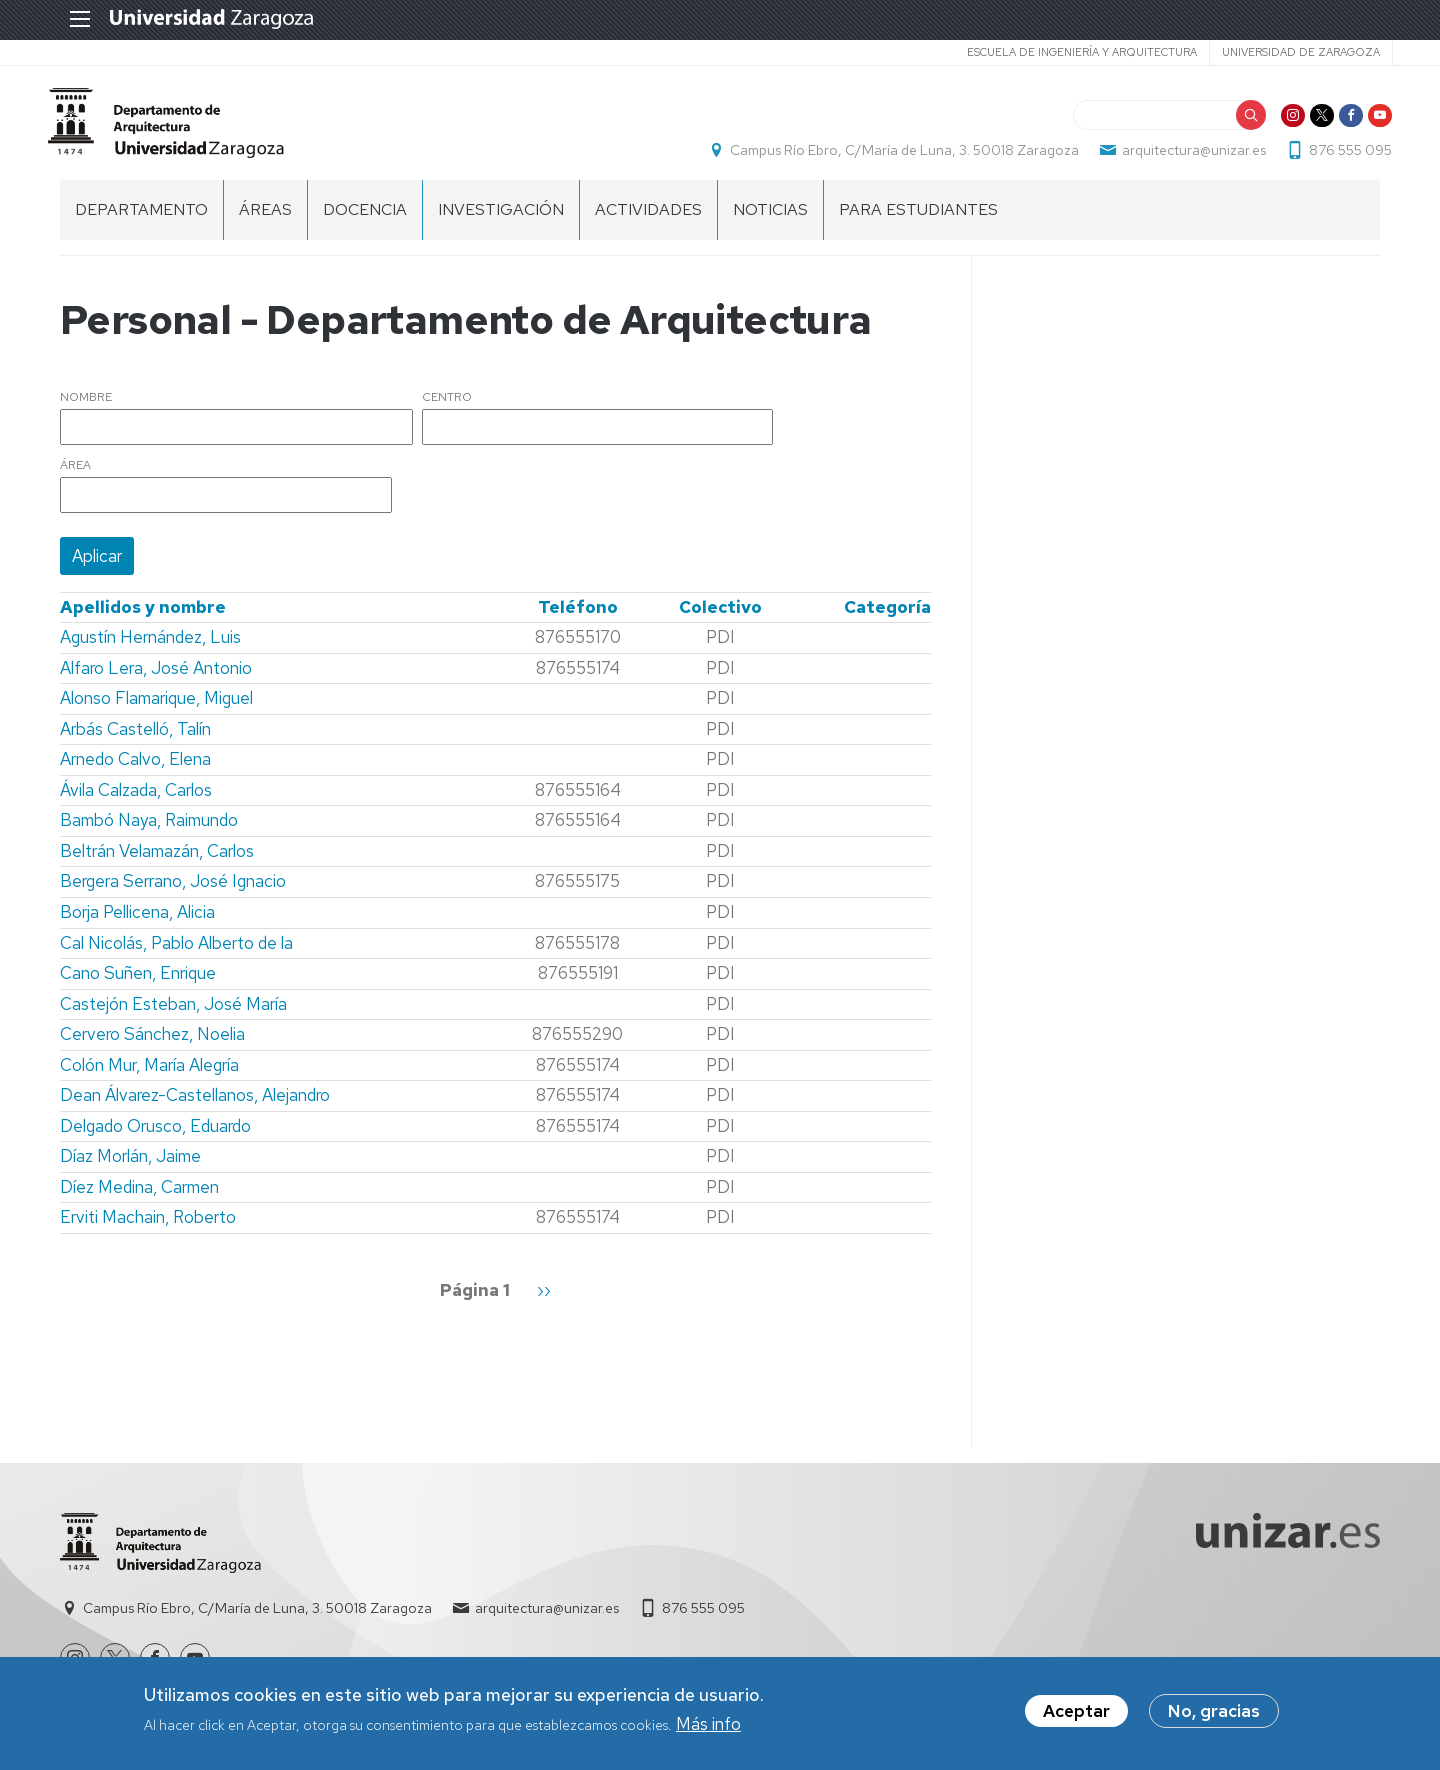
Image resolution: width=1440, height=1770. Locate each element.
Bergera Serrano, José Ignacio (173, 893)
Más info (708, 1724)
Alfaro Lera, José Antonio (156, 679)
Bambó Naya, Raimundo (149, 831)
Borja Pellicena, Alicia (137, 923)
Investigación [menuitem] (501, 220)
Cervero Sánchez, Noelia (152, 1045)
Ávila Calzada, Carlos (136, 801)
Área (75, 477)
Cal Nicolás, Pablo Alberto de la (176, 954)
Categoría (887, 618)
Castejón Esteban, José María (173, 1015)
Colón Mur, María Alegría (149, 1076)
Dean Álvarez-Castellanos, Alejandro (195, 1106)
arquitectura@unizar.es (1182, 156)
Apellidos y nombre (143, 618)
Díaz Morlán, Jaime (130, 1167)
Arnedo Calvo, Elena (135, 770)
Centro (447, 409)
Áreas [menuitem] (265, 220)
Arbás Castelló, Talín (135, 740)
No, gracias (1214, 1711)
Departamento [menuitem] (141, 220)
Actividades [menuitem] (648, 220)
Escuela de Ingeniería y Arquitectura (1069, 52)
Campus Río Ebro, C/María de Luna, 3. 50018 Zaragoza (892, 156)
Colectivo (720, 618)
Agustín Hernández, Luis (150, 648)
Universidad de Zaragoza (1288, 52)
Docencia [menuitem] (365, 220)
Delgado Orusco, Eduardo (155, 1137)
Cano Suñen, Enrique (138, 984)
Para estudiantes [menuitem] (918, 220)
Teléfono (578, 618)
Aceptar (1076, 1711)
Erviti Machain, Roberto (148, 1229)
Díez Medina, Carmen (139, 1198)
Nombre (86, 409)
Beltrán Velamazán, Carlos (157, 862)
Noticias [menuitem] (770, 220)
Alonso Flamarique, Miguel (156, 709)
